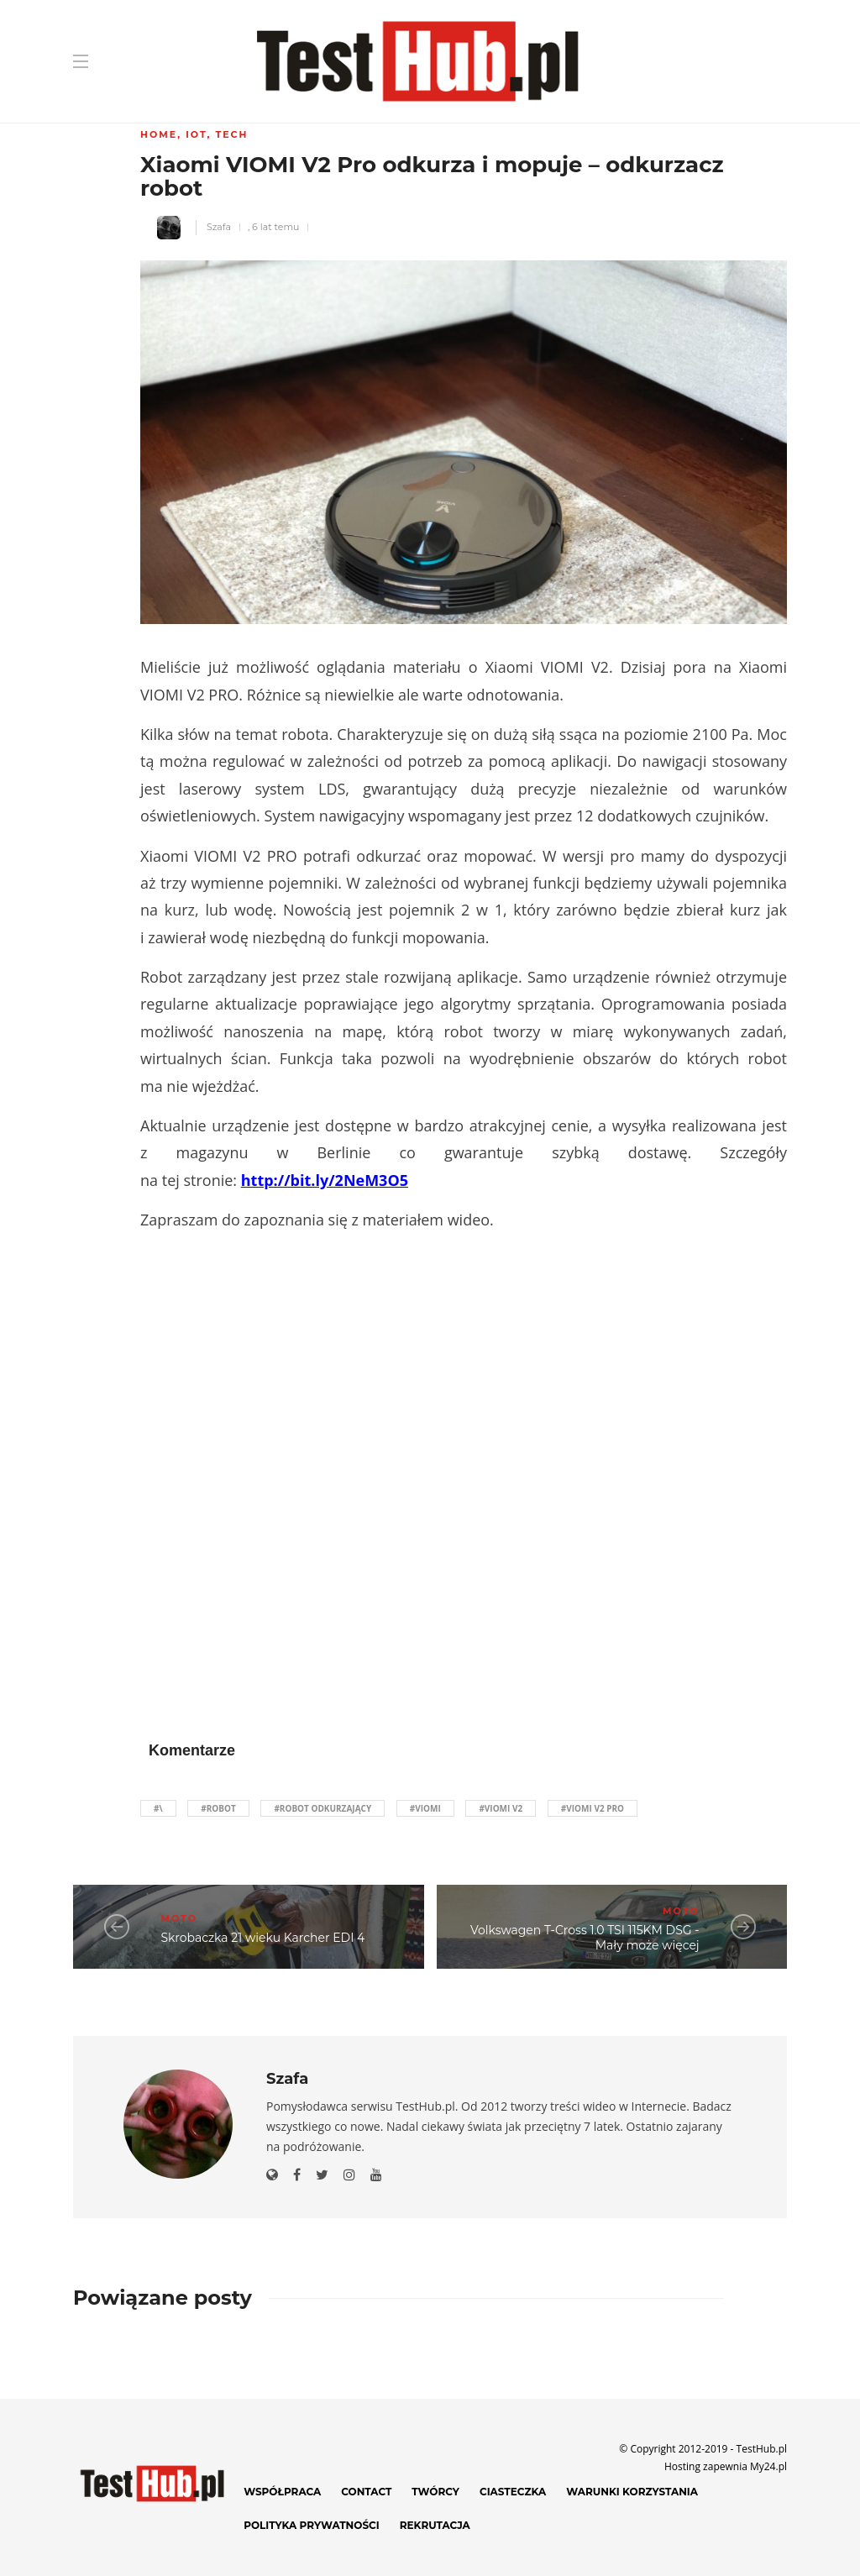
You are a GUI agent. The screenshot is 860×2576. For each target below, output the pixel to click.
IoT (196, 134)
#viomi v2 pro (592, 1808)
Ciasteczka (513, 2491)
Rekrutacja (435, 2525)
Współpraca (282, 2491)
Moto (178, 1918)
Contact (366, 2491)
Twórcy (435, 2491)
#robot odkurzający (322, 1808)
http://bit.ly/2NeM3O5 (324, 1180)
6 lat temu (275, 227)
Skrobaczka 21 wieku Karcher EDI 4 (262, 1937)
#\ (158, 1808)
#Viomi (425, 1808)
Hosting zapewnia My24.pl (725, 2466)
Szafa (219, 227)
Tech (231, 134)
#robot (218, 1808)
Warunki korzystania (632, 2491)
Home (158, 134)
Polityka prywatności (312, 2525)
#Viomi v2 (500, 1808)
